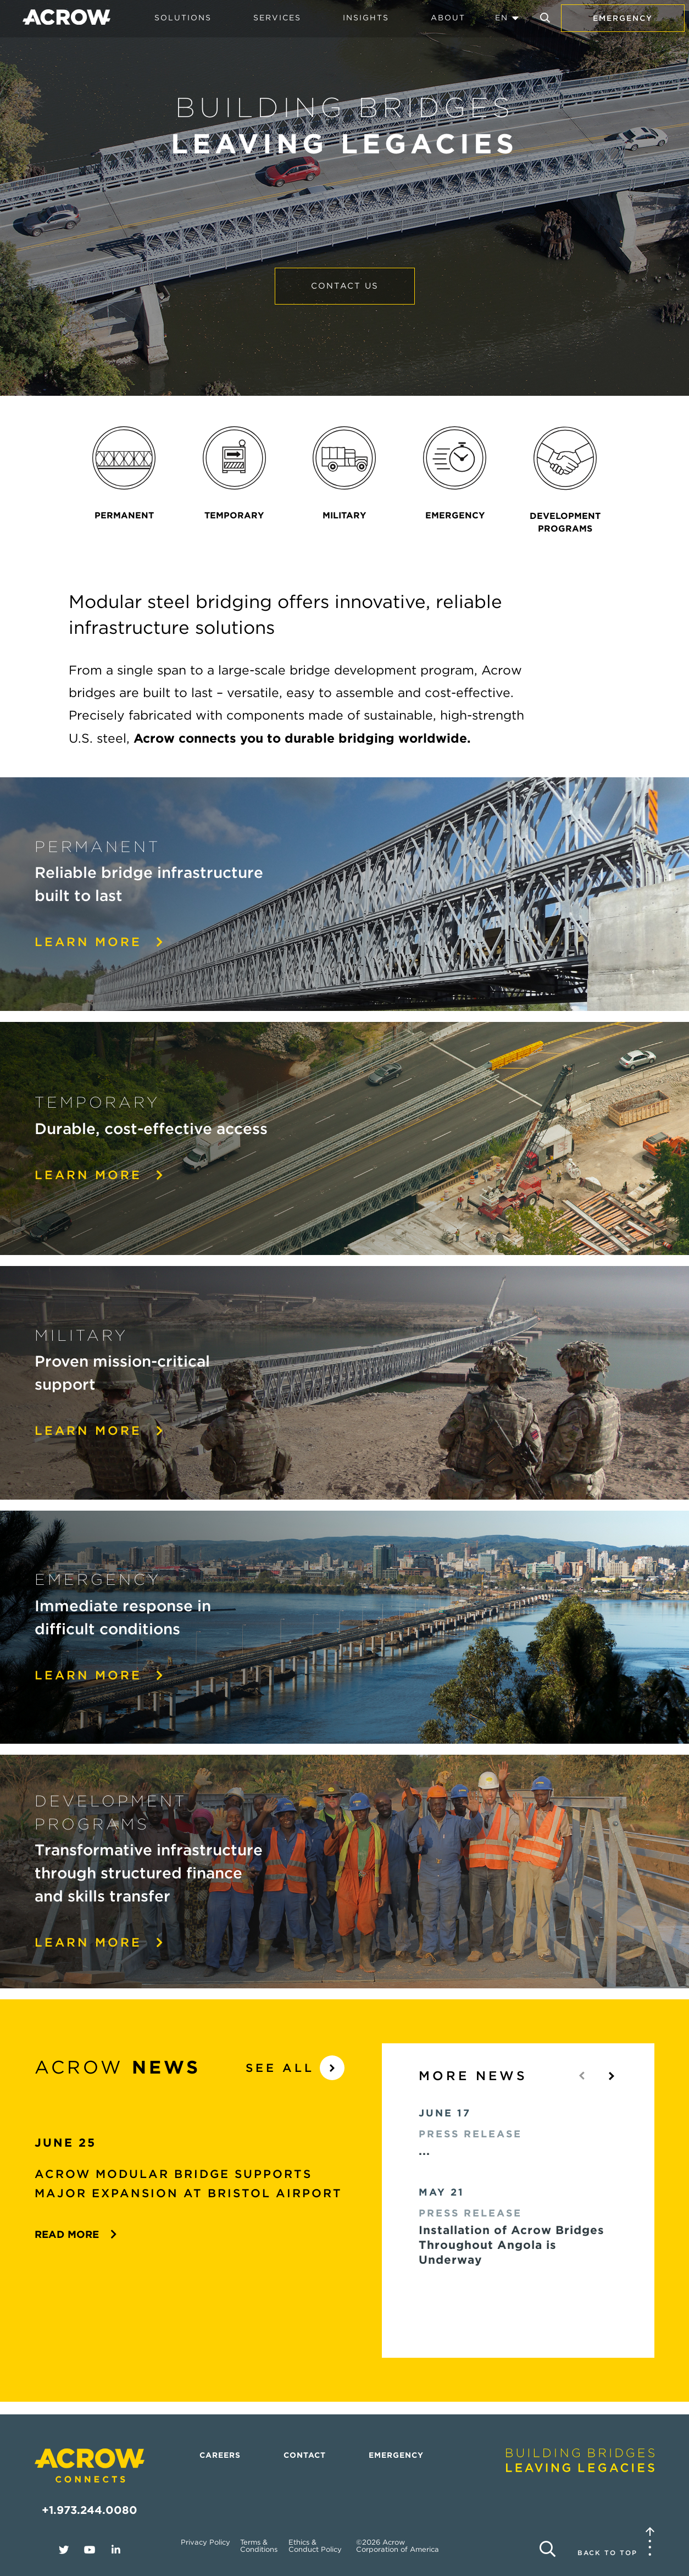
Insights (366, 17)
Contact (305, 2455)
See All (295, 2067)
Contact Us (345, 286)
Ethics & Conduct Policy (315, 2545)
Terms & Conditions (258, 2545)
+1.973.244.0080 (89, 2510)
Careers (220, 2455)
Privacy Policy (205, 2542)
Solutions (183, 17)
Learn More (100, 1175)
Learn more (100, 942)
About (448, 17)
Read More (76, 2234)
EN (501, 17)
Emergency (623, 18)
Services (277, 17)
